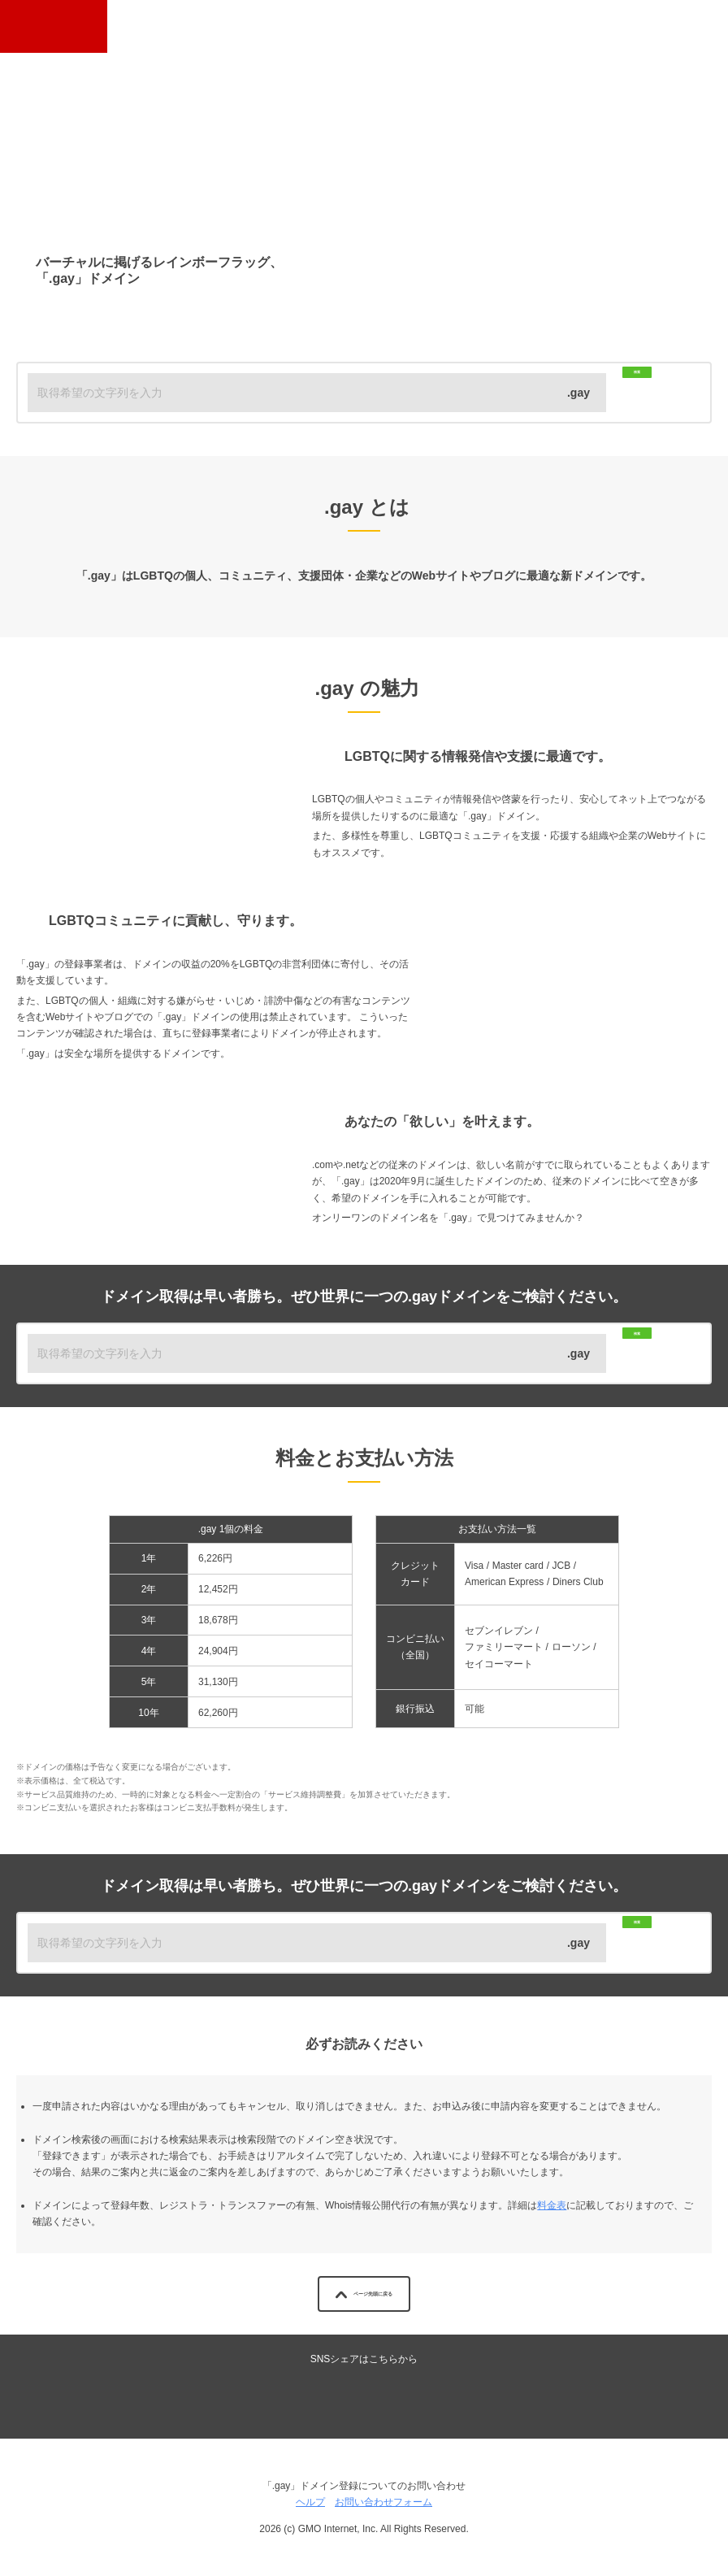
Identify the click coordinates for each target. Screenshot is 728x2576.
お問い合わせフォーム (383, 2502)
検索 (651, 391)
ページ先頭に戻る (364, 2294)
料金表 (551, 2205)
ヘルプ (310, 2502)
